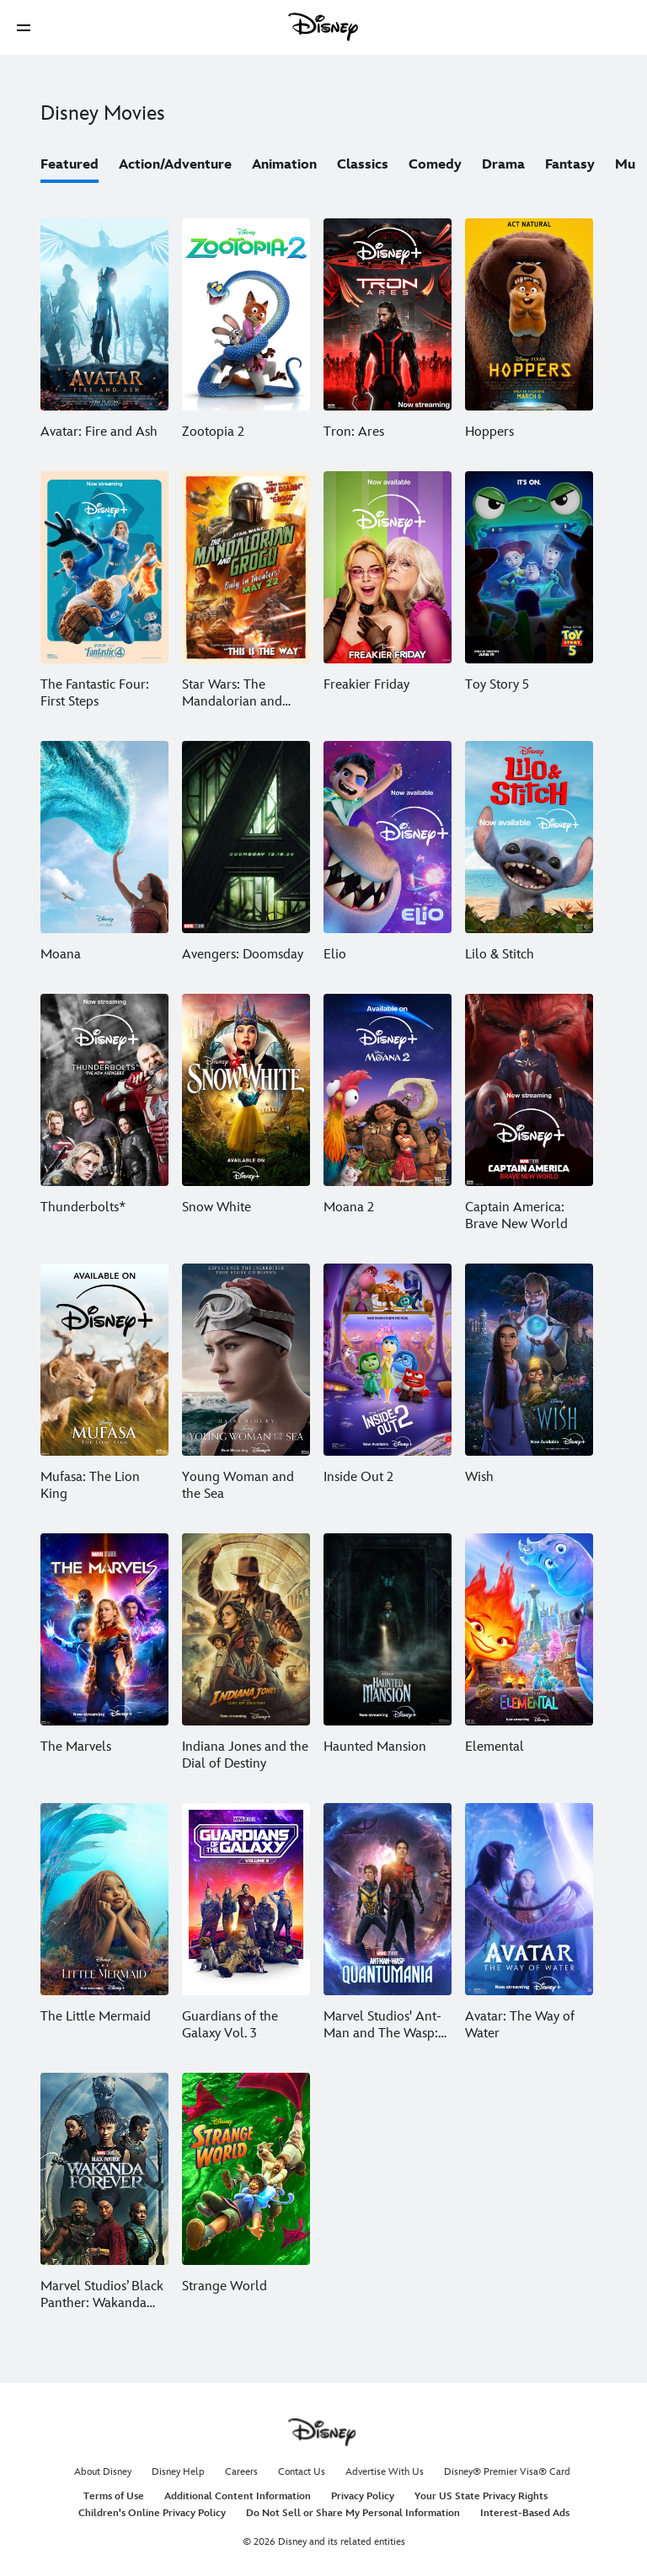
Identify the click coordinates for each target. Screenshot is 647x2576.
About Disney (102, 2472)
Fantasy (570, 165)
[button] (23, 27)
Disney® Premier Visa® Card (507, 2472)
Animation (284, 165)
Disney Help (178, 2472)
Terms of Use (113, 2496)
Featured (69, 165)
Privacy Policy (362, 2496)
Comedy (435, 165)
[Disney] (323, 27)
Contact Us (301, 2472)
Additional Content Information (237, 2496)
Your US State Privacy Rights (481, 2496)
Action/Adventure (175, 165)
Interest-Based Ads (524, 2513)
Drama (503, 165)
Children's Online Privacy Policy (152, 2513)
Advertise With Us (384, 2472)
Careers (241, 2472)
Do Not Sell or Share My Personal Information (353, 2513)
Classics (362, 165)
